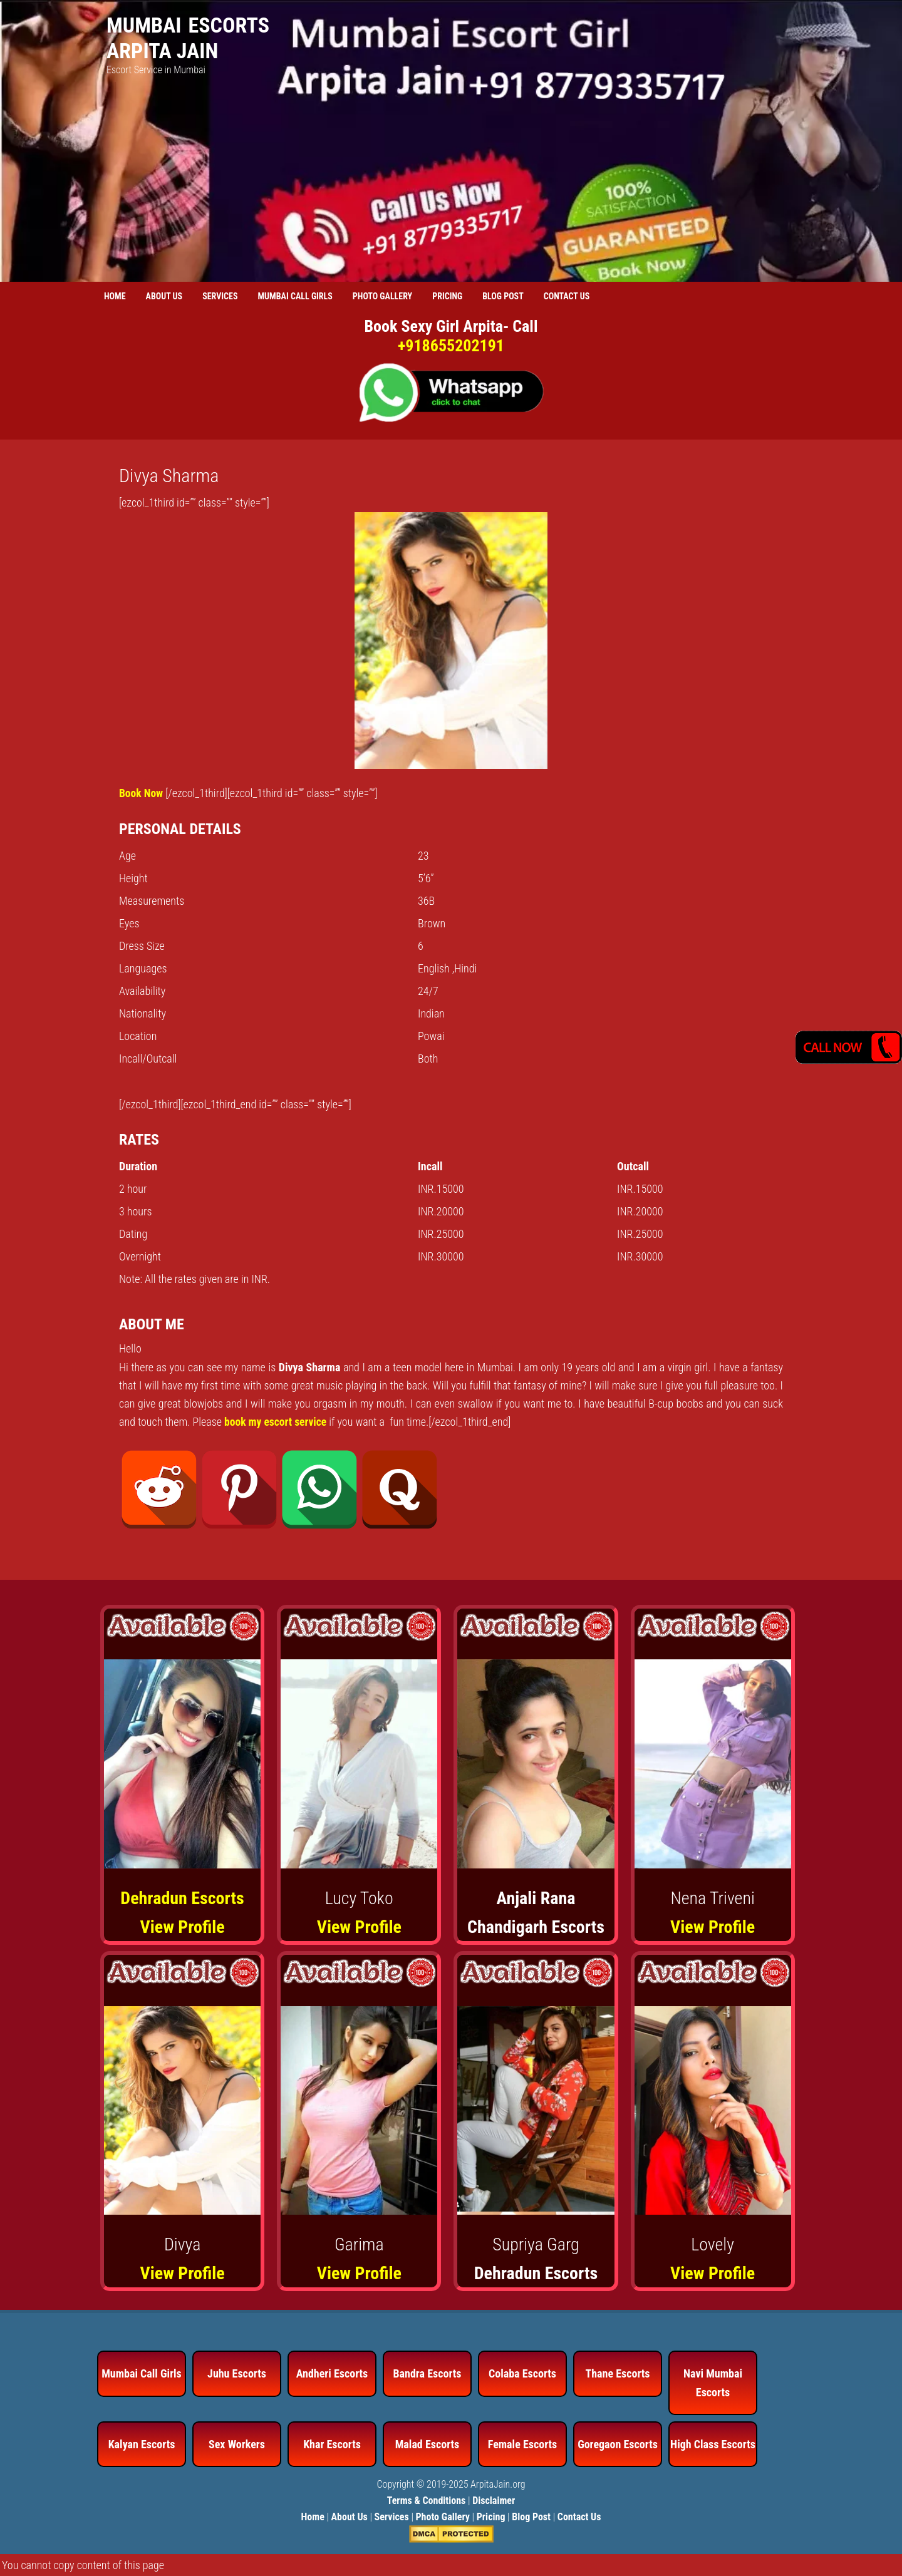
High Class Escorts (712, 2443)
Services (392, 2516)
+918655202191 (451, 345)
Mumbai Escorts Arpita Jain (187, 38)
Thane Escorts (617, 2372)
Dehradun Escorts (182, 1897)
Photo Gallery (443, 2516)
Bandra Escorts (427, 2372)
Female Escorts (522, 2443)
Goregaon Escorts (618, 2443)
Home (312, 2516)
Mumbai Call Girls (141, 2372)
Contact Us (579, 2516)
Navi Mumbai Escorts (712, 2382)
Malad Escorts (427, 2443)
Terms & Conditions (426, 2500)
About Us (349, 2516)
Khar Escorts (332, 2443)
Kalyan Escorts (141, 2443)
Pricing (491, 2516)
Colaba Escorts (522, 2372)
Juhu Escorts (236, 2372)
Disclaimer (493, 2500)
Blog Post (531, 2516)
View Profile (182, 1925)
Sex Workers (237, 2443)
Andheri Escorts (332, 2372)
